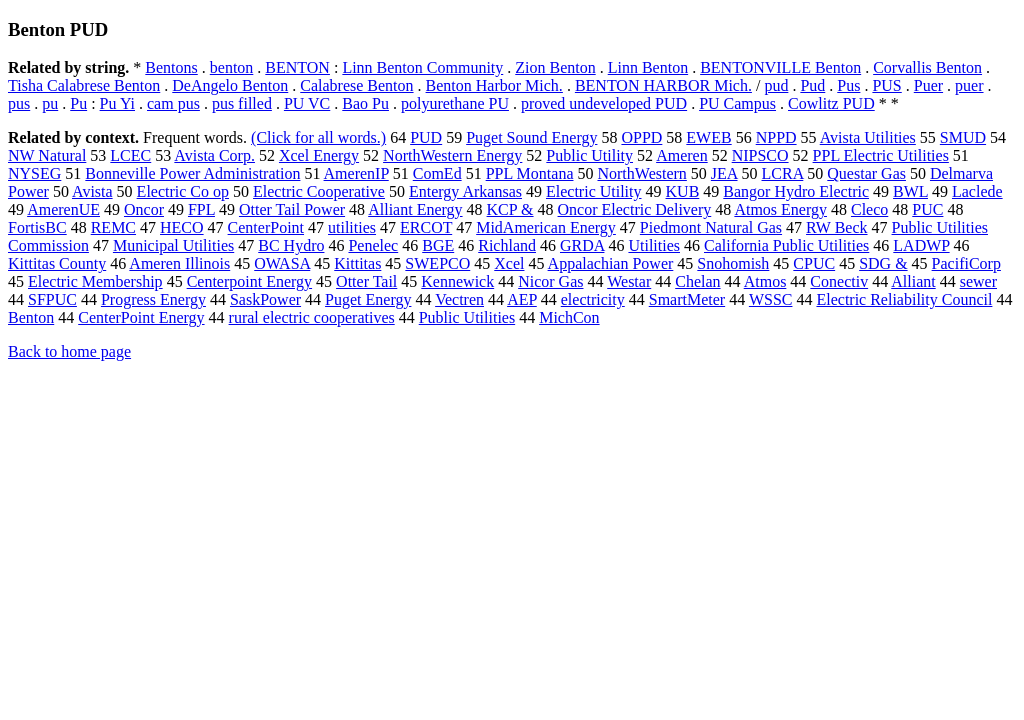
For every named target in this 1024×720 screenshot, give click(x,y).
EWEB (708, 137)
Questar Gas (866, 173)
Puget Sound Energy (531, 137)
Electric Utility (594, 191)
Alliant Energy (415, 209)
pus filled (242, 103)
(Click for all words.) (318, 137)
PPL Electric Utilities (881, 155)
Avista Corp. (214, 155)
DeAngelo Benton (230, 85)
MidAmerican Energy (546, 227)
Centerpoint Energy (249, 281)
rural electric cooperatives (312, 317)
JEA (724, 173)
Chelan (697, 281)
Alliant (913, 281)
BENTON (297, 67)
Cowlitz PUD (831, 103)
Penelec (373, 245)
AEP (522, 299)
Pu (78, 103)
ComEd (437, 173)
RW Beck (836, 227)
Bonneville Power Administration (192, 173)
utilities (352, 227)
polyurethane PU (455, 103)
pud (776, 85)
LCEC (130, 155)
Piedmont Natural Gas (711, 227)
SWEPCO (437, 263)
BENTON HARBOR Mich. (663, 85)
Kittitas (357, 263)
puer (969, 85)
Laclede (977, 191)
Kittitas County (57, 263)
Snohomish (733, 263)
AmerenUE (63, 209)
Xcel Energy (319, 155)
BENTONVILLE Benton (780, 67)
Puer (928, 85)
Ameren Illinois (179, 263)
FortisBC (37, 227)
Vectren (459, 299)
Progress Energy (153, 299)
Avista (92, 191)
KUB (683, 191)
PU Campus (737, 103)
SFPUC (52, 299)
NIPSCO (760, 155)
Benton (31, 317)
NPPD (776, 137)
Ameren (682, 155)
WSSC (771, 299)
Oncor (144, 209)
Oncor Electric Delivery (635, 209)
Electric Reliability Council (904, 299)
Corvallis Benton (927, 67)
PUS (886, 85)
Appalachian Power (611, 263)
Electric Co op (183, 191)
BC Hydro (291, 245)
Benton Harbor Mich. (494, 85)
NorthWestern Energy (452, 155)
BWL (910, 191)
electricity (593, 299)
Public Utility (589, 155)
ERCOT (426, 227)
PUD (426, 137)
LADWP (921, 245)
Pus (848, 85)
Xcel (509, 263)
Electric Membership (95, 281)
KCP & (510, 209)
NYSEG (34, 173)
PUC (927, 209)
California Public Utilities (786, 245)
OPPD (641, 137)
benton (232, 67)
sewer (978, 281)
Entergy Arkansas (465, 191)
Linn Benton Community (422, 67)
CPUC (814, 263)
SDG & (883, 263)
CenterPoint (266, 227)
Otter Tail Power (292, 209)
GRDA (582, 245)
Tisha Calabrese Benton (84, 85)
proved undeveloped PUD (604, 103)
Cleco (869, 209)
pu (50, 103)
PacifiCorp (966, 263)
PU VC (307, 103)
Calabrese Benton (356, 85)
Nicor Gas (550, 281)
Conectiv (839, 281)
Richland (507, 245)
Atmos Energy (780, 209)
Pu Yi (117, 103)
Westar (629, 281)
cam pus (173, 103)
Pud (812, 85)
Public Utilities (467, 317)
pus (19, 103)
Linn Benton (648, 67)
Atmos (765, 281)
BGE (438, 245)
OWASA (282, 263)
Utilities (654, 245)
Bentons (171, 67)
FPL (201, 209)
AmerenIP (356, 173)
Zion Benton (555, 67)
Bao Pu (365, 103)
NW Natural (47, 155)
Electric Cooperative (319, 191)
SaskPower (265, 299)
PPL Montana (530, 173)
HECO (182, 227)
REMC (113, 227)
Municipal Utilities (173, 245)
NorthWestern (641, 173)
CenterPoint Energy (141, 317)
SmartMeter (687, 299)
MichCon (569, 317)
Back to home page (69, 351)
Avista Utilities (868, 137)
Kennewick (457, 281)
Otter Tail (366, 281)
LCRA (783, 173)
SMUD (963, 137)
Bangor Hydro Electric (796, 191)
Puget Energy (368, 299)
